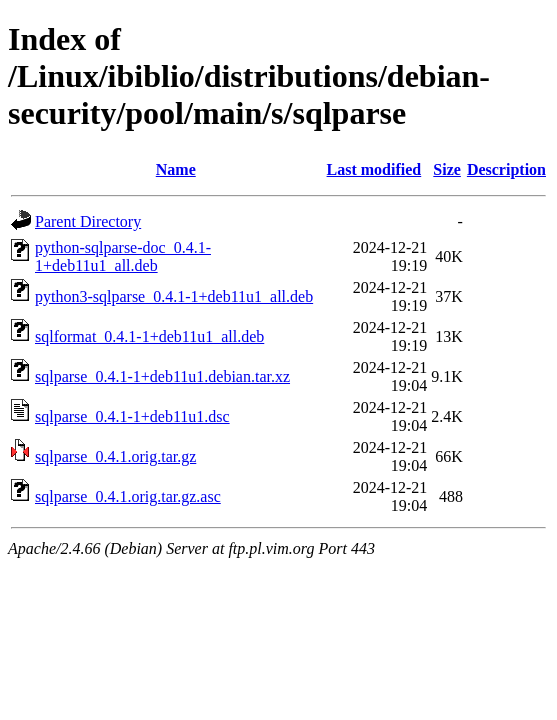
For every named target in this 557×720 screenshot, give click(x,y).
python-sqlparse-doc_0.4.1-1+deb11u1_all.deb (123, 256)
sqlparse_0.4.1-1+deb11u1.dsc (132, 416)
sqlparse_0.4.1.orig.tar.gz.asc (128, 496)
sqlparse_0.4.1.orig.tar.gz (115, 456)
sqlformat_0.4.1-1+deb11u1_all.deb (149, 336)
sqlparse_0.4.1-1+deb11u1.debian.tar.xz (162, 376)
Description (506, 169)
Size (447, 169)
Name (176, 169)
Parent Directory (88, 221)
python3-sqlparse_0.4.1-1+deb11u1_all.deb (174, 296)
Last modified (374, 169)
